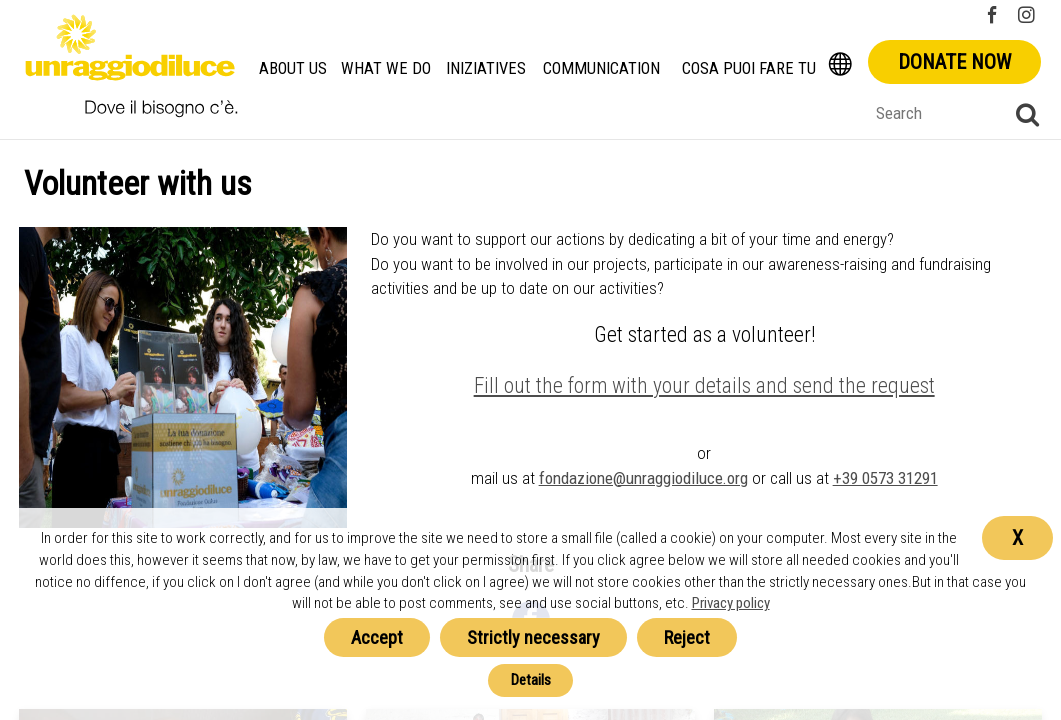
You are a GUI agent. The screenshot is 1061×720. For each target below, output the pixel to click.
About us (293, 68)
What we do (386, 68)
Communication (601, 68)
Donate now (954, 62)
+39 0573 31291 (885, 478)
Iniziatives (486, 68)
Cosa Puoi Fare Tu (749, 68)
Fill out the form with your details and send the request (704, 385)
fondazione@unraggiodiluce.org (643, 478)
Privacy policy (731, 603)
